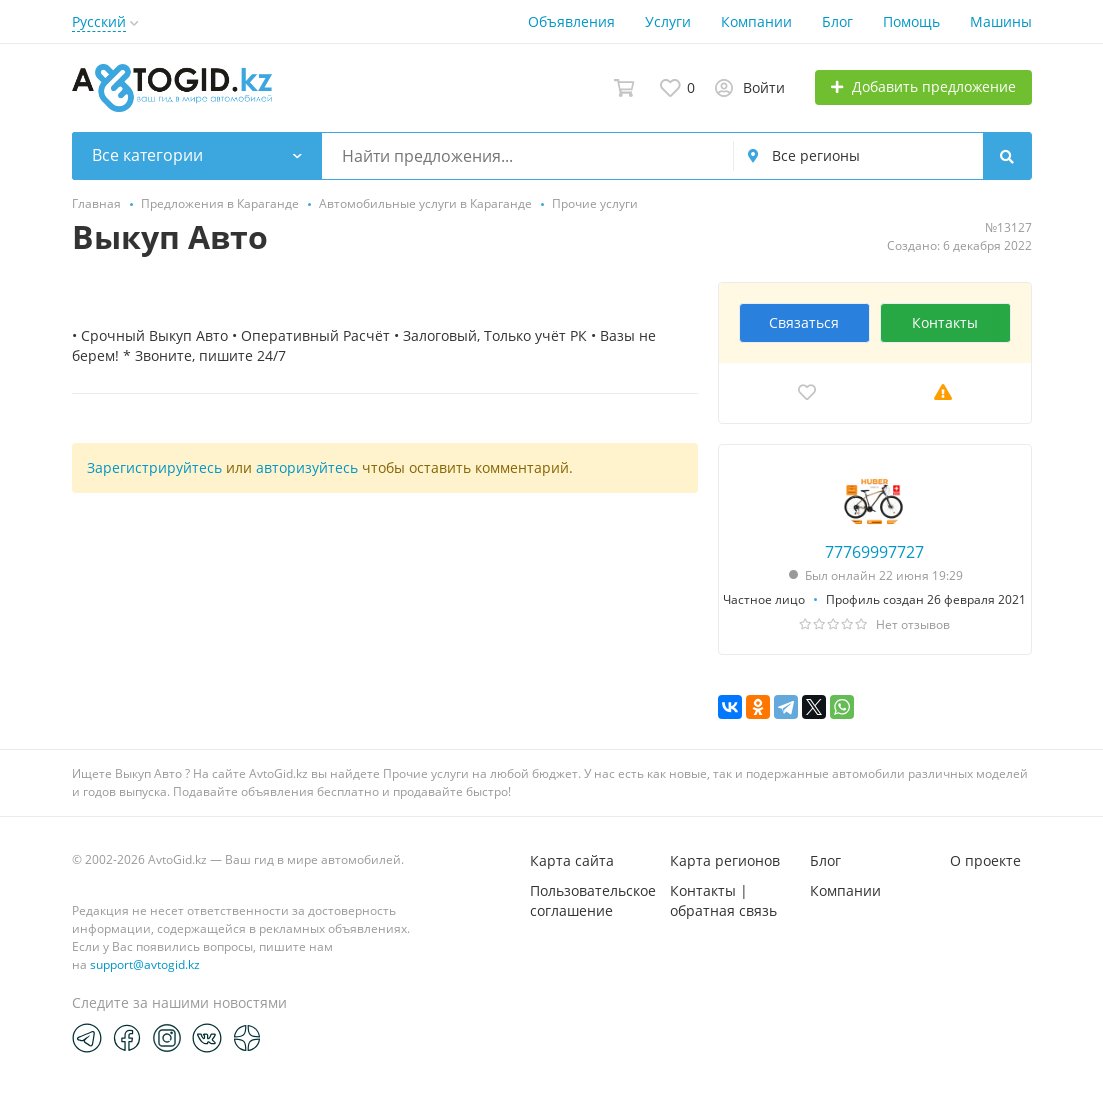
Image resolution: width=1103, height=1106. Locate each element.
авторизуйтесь (307, 467)
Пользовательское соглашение (593, 900)
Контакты (945, 322)
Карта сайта (572, 860)
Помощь (911, 21)
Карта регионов (725, 860)
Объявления (571, 21)
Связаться (804, 322)
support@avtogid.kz (145, 964)
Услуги (668, 21)
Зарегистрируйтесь (154, 467)
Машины (1001, 21)
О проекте (985, 860)
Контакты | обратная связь (723, 900)
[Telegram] (87, 1037)
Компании (756, 21)
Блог (837, 21)
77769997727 (874, 552)
